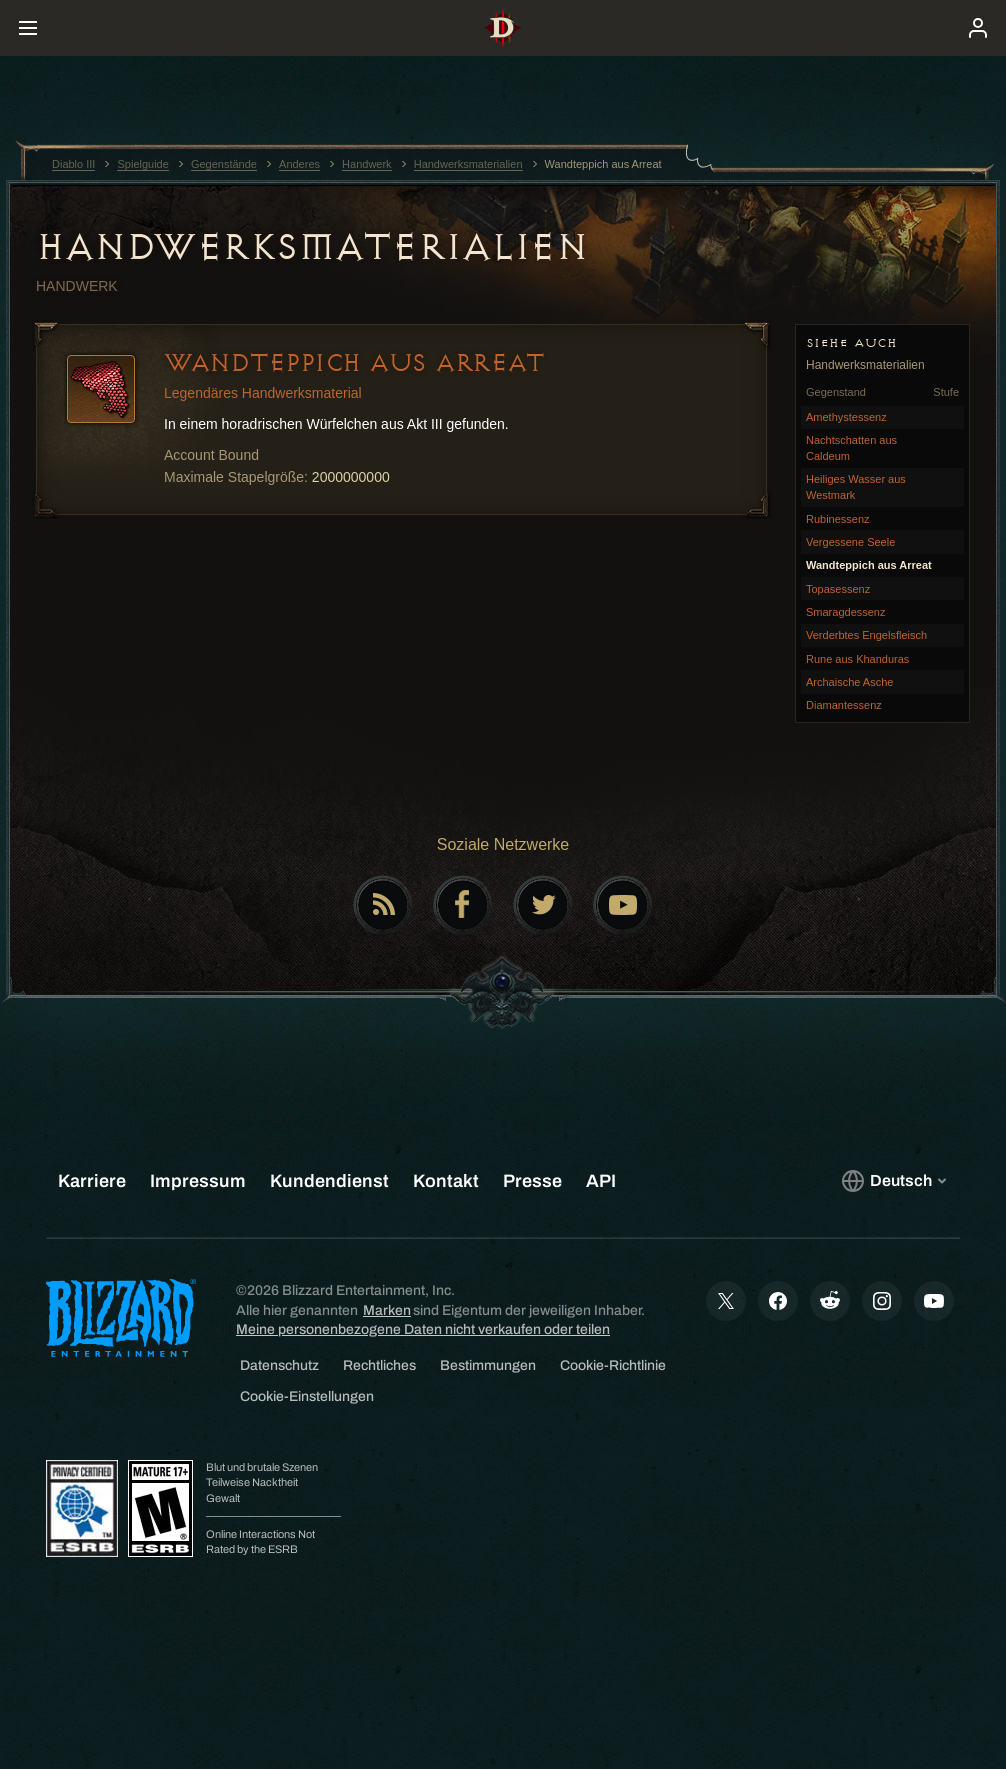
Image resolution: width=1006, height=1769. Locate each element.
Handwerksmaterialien (311, 247)
